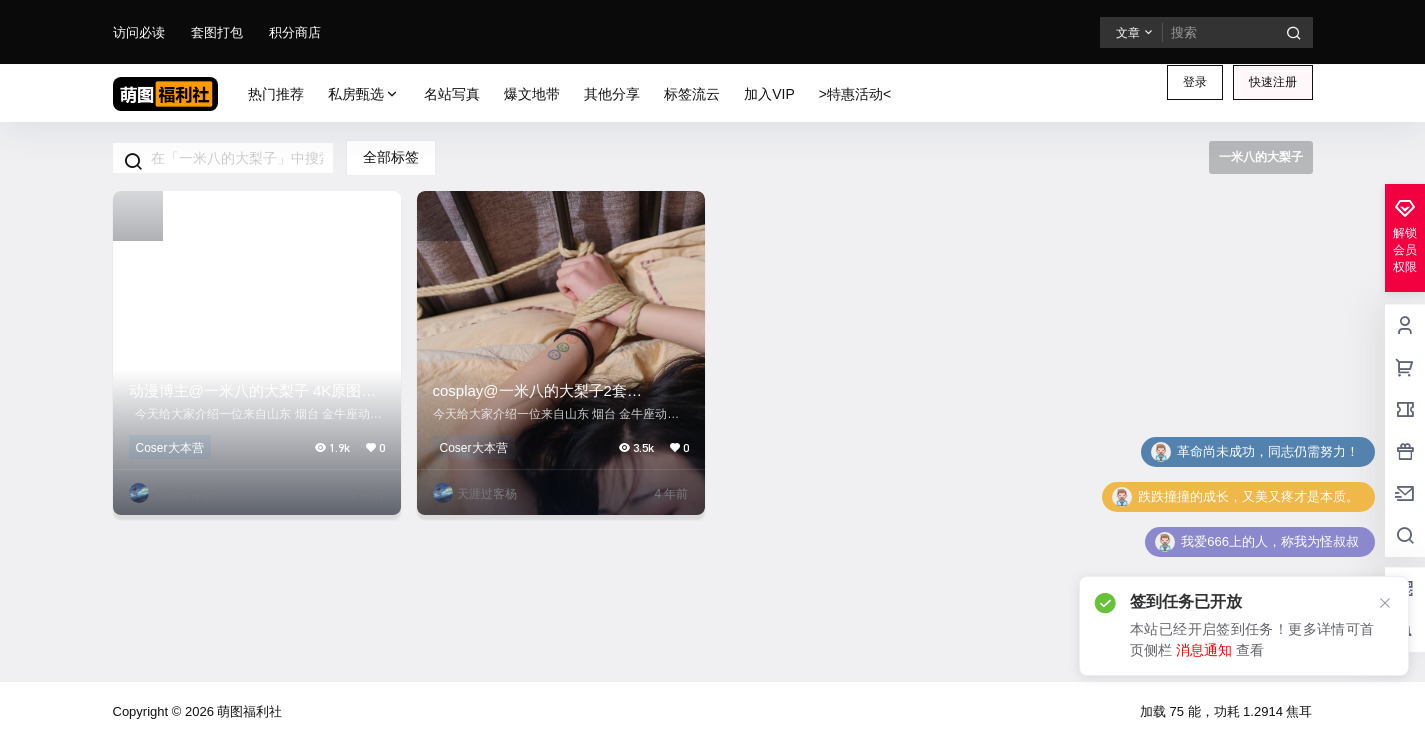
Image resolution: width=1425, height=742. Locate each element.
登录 (1195, 82)
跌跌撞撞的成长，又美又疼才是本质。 (1248, 496)
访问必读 (139, 32)
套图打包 (217, 32)
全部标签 (391, 157)
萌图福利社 (248, 711)
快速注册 (1273, 82)
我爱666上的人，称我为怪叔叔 (1270, 541)
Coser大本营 (170, 448)
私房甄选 (364, 94)
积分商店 (295, 32)
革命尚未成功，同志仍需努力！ (1268, 451)
